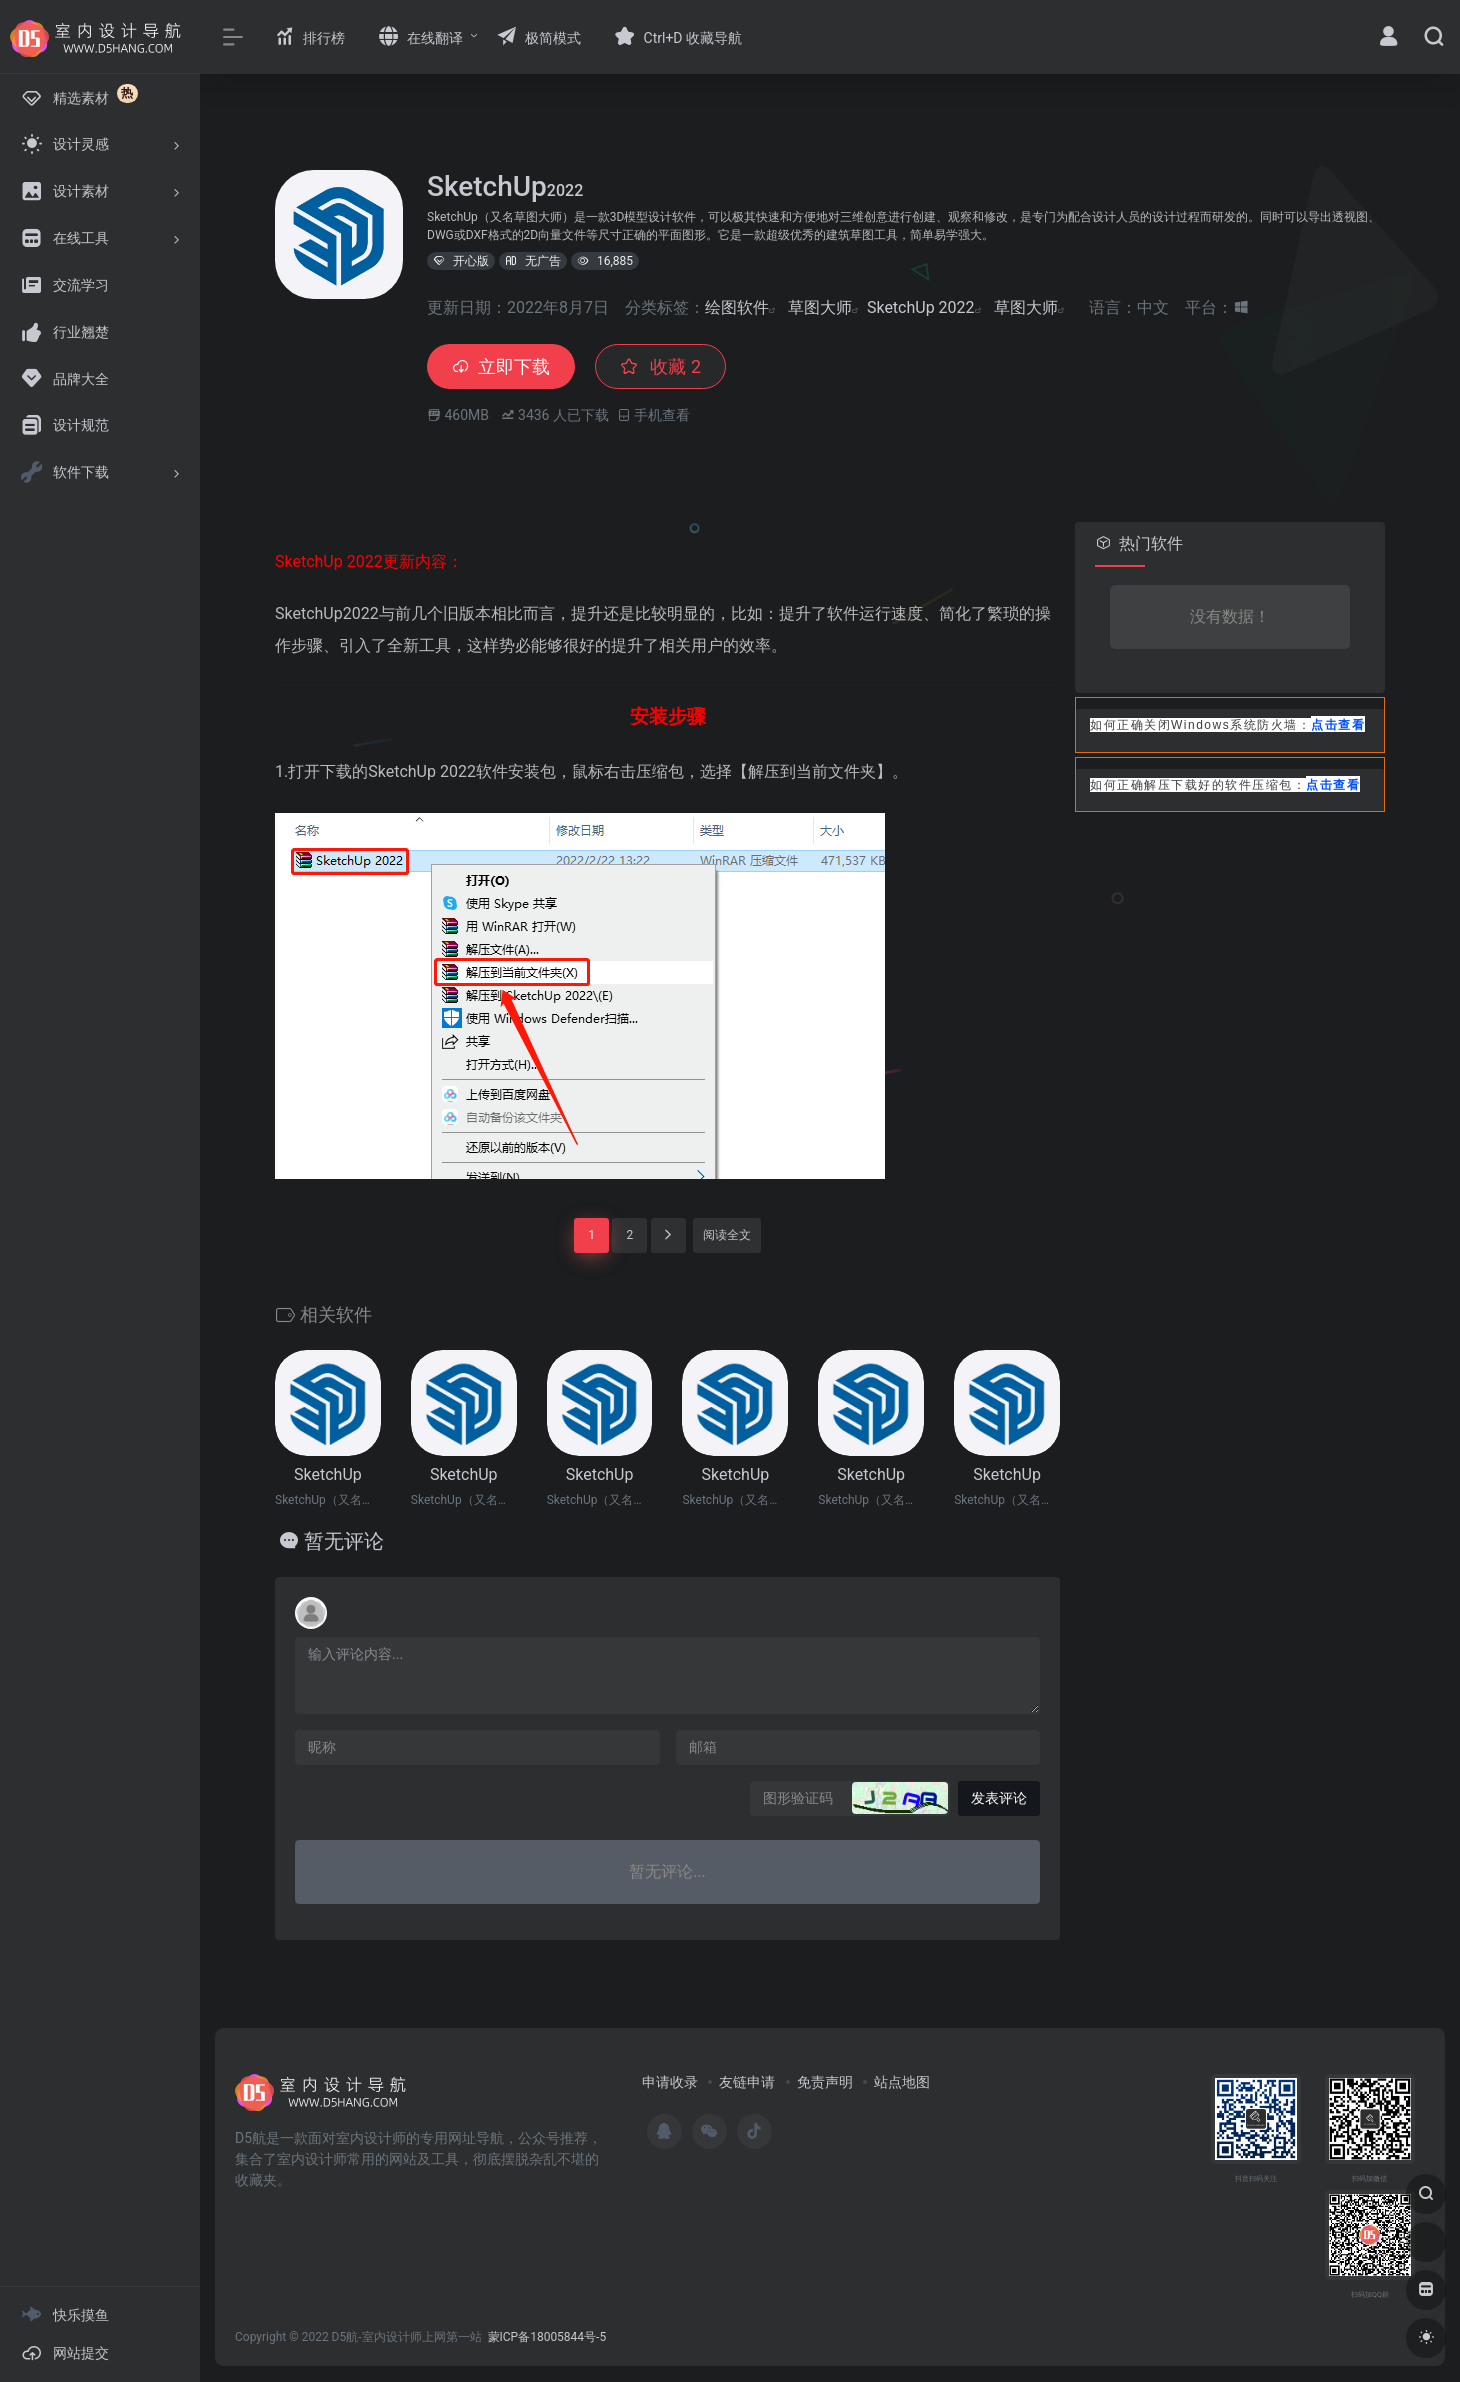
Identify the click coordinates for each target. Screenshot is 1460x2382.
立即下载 (501, 366)
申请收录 (670, 2082)
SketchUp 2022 (921, 307)
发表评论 (999, 1798)
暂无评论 (344, 1541)
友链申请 (747, 2082)
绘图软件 (737, 307)
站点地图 (902, 2082)
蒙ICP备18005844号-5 (547, 2337)
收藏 (660, 366)
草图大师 (820, 307)
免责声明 (825, 2082)
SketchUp (328, 1474)
